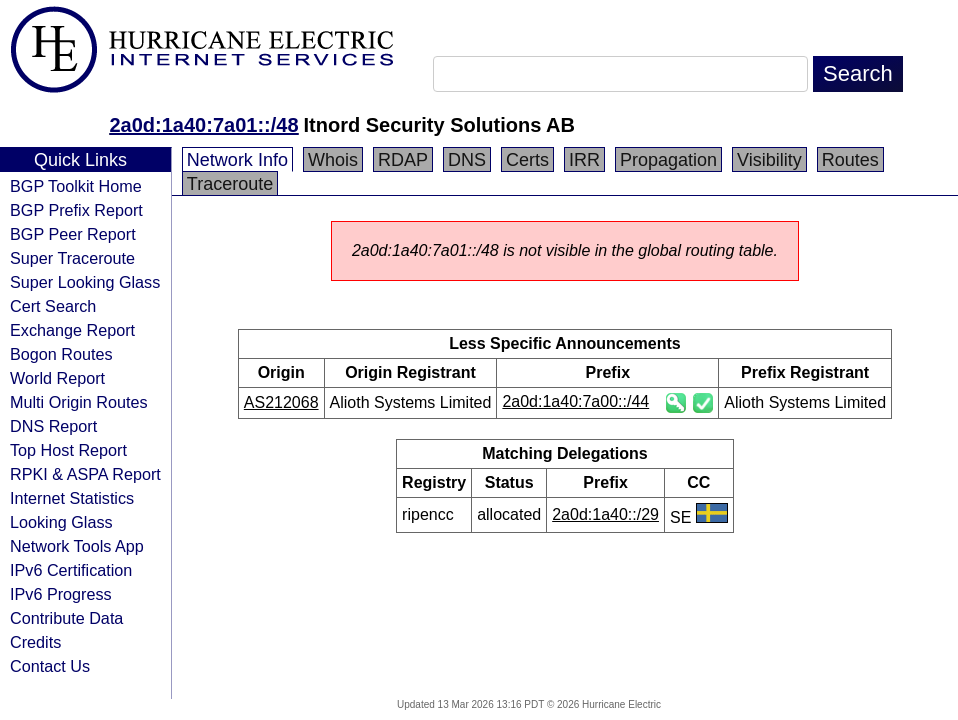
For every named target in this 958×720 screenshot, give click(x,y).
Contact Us (50, 666)
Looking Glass (61, 522)
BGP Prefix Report (76, 210)
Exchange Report (72, 330)
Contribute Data (66, 618)
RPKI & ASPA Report (85, 474)
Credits (35, 642)
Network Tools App (77, 546)
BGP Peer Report (73, 234)
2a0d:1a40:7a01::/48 (203, 125)
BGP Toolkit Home (76, 186)
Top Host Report (68, 450)
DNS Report (53, 426)
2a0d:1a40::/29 (605, 514)
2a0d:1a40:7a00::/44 (575, 401)
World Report (57, 378)
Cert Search (53, 306)
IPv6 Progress (61, 594)
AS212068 (281, 402)
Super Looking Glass (85, 282)
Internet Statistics (72, 498)
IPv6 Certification (71, 570)
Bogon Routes (61, 354)
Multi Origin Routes (79, 402)
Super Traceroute (72, 258)
